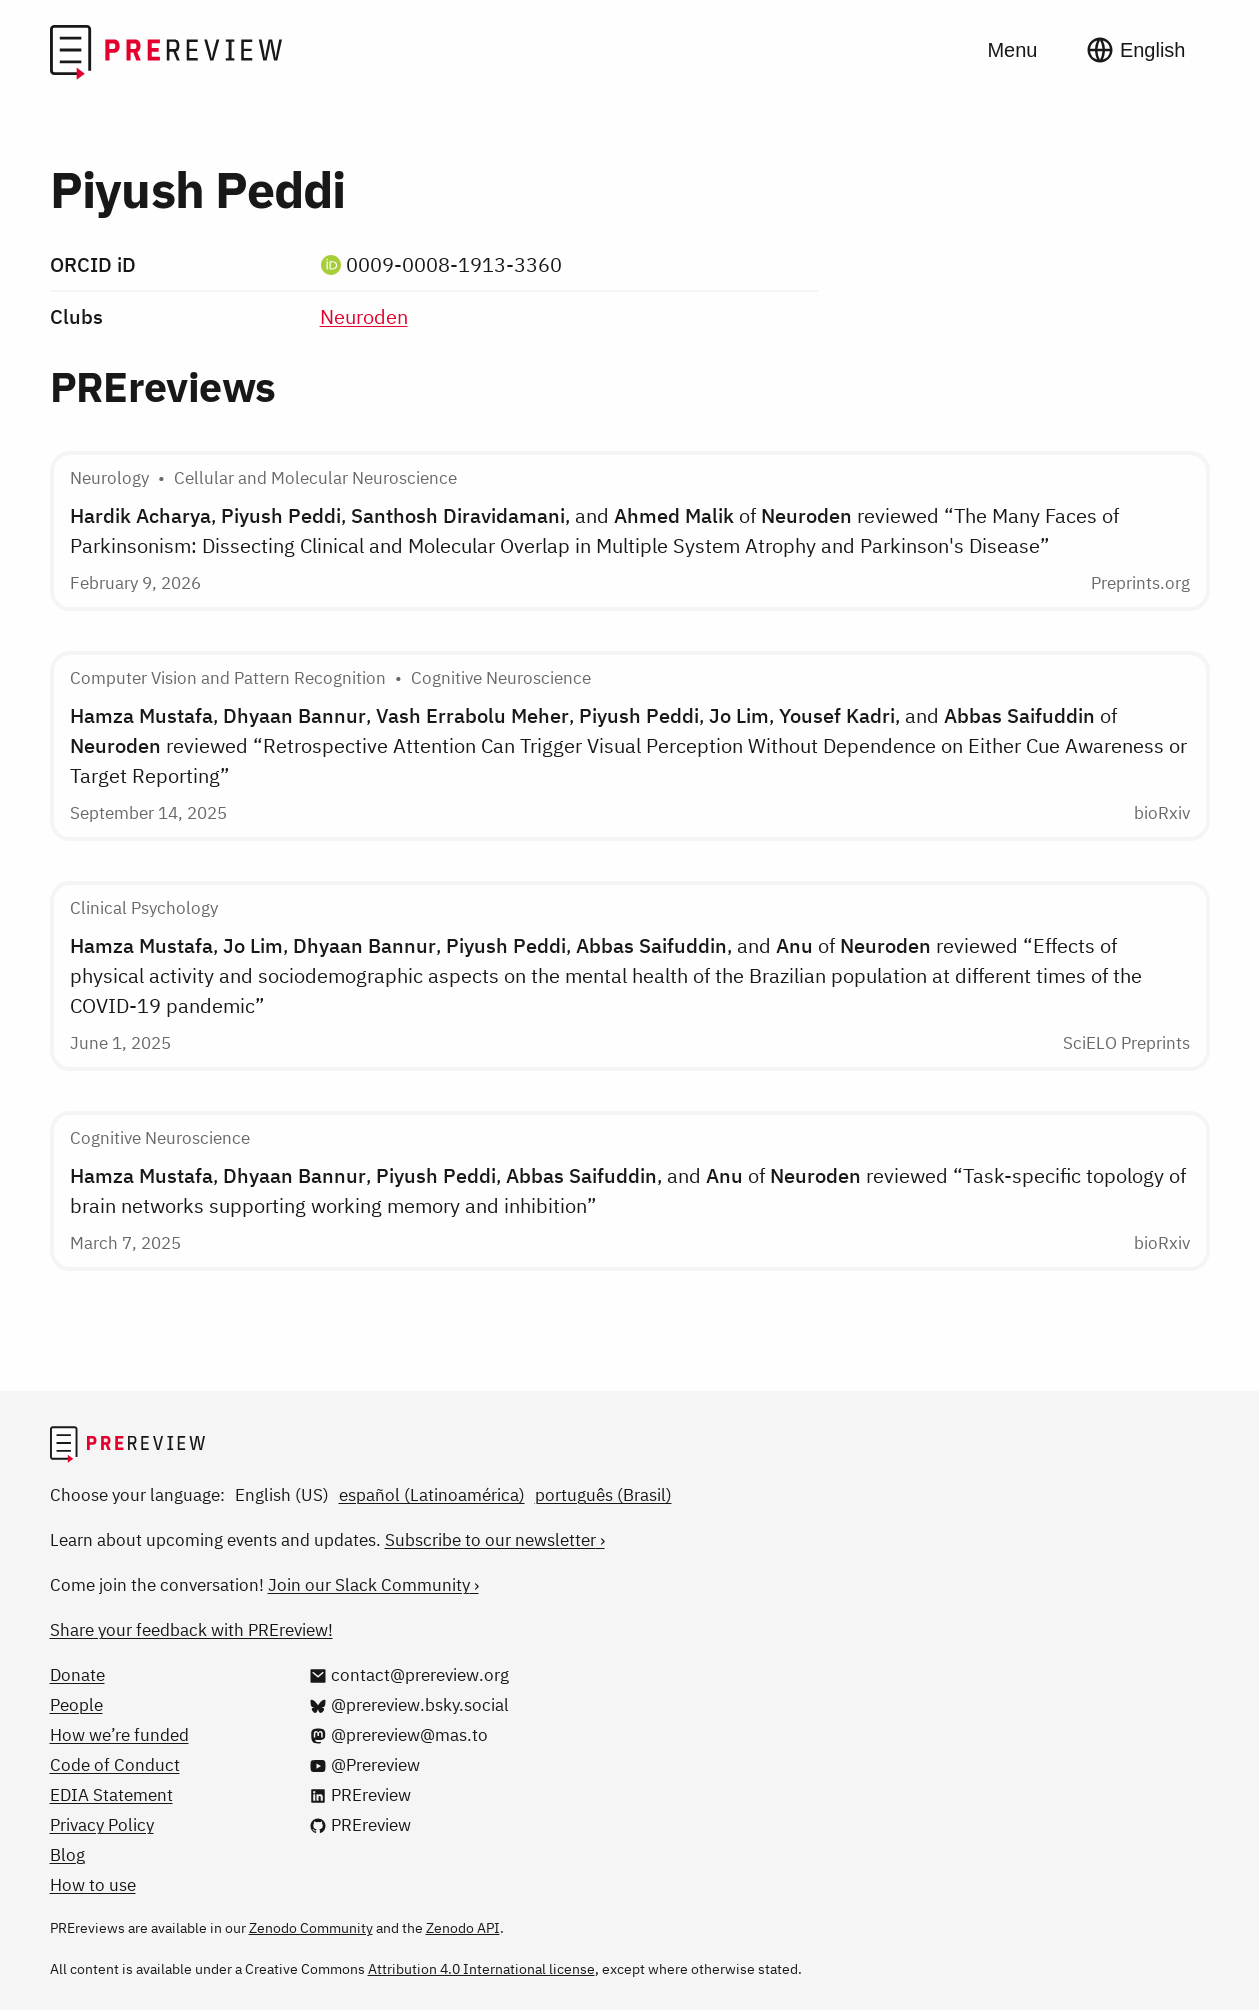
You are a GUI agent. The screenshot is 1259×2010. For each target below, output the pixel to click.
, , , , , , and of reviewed (628, 745)
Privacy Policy (102, 1825)
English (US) (282, 1495)
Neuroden (364, 316)
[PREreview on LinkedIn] (360, 1795)
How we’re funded (119, 1735)
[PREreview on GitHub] (360, 1825)
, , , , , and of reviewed (606, 975)
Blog (67, 1855)
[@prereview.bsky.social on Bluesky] (409, 1705)
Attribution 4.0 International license (481, 1969)
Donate (77, 1675)
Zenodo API (463, 1928)
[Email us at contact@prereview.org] (409, 1675)
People (76, 1705)
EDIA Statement (111, 1795)
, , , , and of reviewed (628, 1190)
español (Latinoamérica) (432, 1495)
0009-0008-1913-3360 (454, 264)
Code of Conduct (115, 1765)
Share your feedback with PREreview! (191, 1630)
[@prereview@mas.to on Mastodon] (398, 1735)
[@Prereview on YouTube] (364, 1765)
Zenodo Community (311, 1928)
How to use (93, 1885)
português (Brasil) (603, 1495)
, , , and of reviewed (594, 530)
